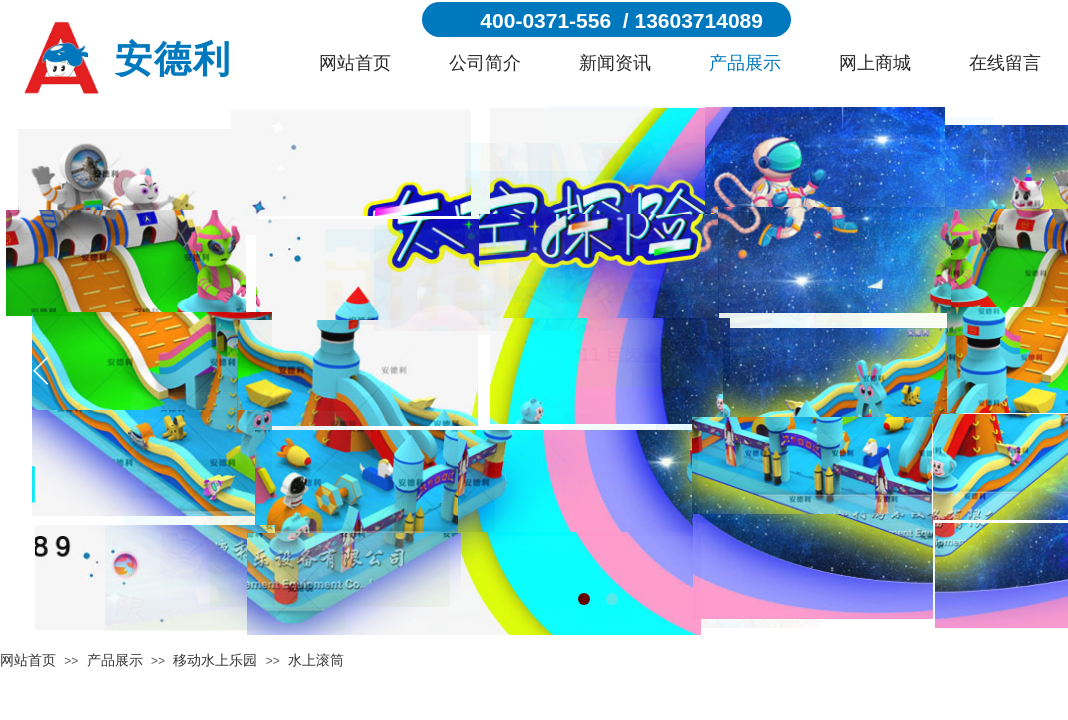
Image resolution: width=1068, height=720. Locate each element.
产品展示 (745, 63)
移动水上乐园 (215, 660)
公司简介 (485, 63)
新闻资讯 (615, 63)
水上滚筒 (316, 660)
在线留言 (1005, 63)
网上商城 (875, 63)
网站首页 (355, 63)
